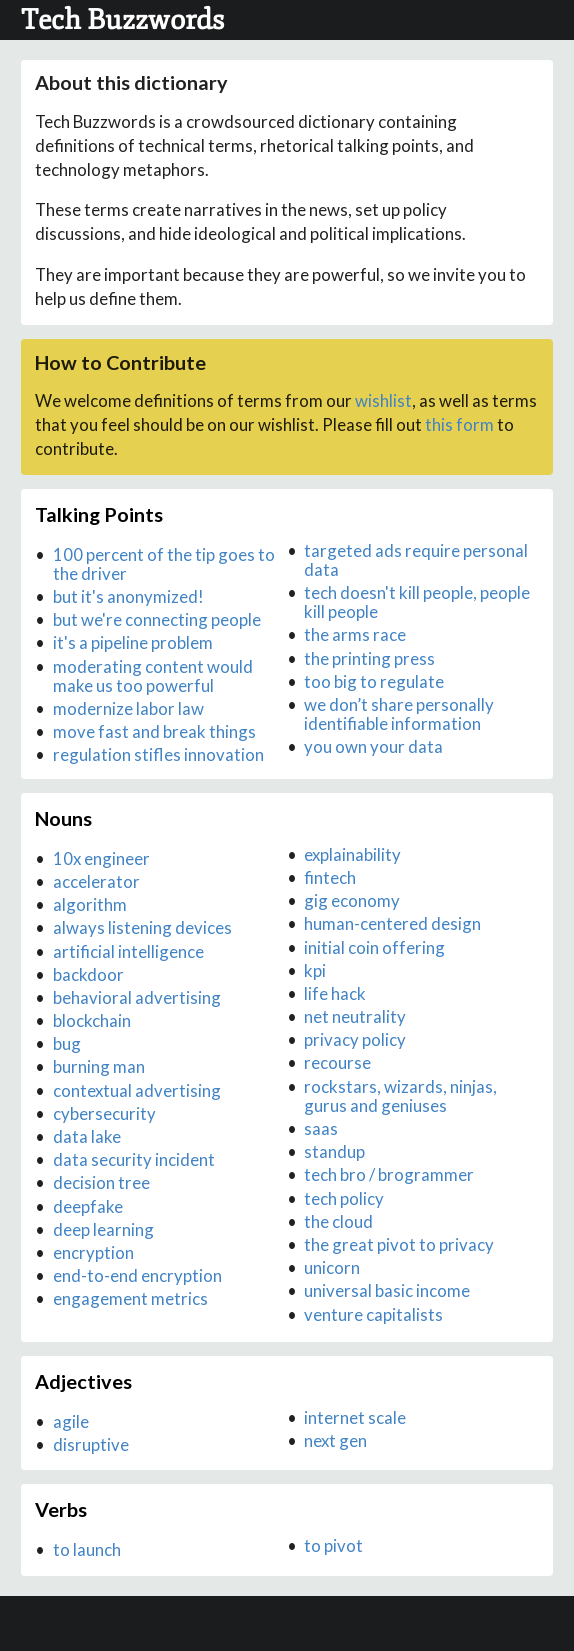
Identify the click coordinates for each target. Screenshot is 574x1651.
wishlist (383, 400)
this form (459, 424)
